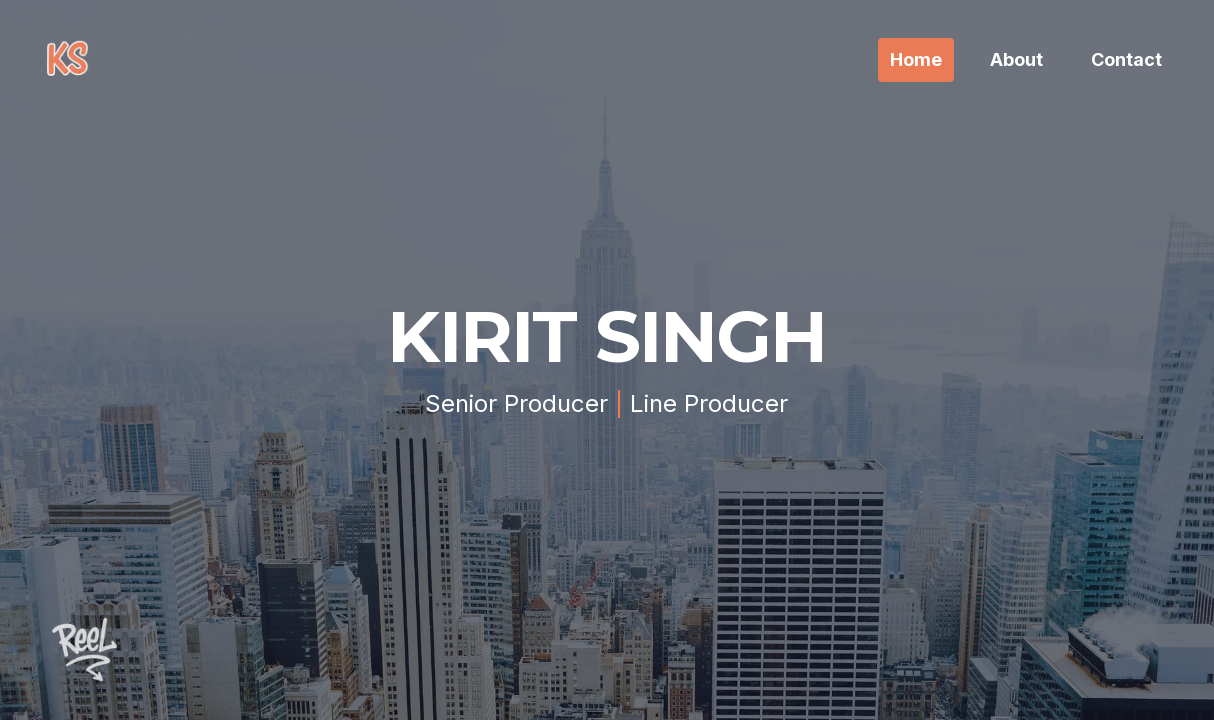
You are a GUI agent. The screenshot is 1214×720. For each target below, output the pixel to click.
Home (916, 59)
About (1016, 59)
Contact (1126, 59)
